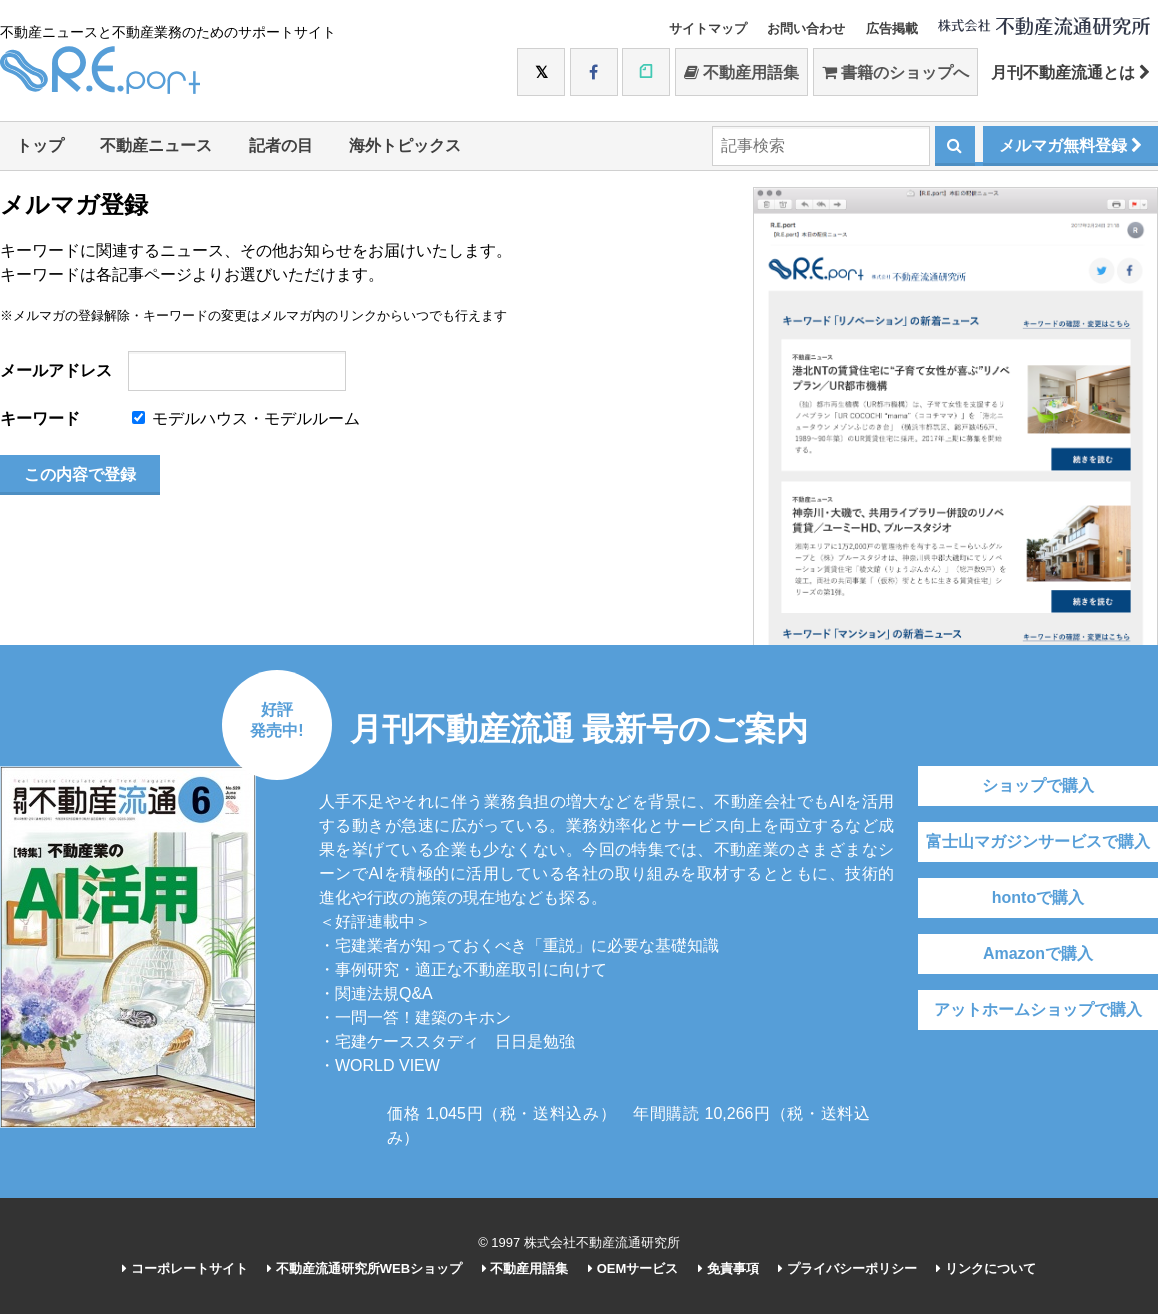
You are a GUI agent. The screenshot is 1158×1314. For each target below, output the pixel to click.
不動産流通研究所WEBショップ (364, 1268)
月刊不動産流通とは (1070, 72)
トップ (40, 145)
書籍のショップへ (895, 72)
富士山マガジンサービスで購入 (1038, 841)
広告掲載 (892, 28)
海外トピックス (405, 145)
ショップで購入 (1038, 785)
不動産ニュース (156, 145)
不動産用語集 (741, 72)
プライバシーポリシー (847, 1268)
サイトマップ (708, 28)
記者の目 (281, 145)
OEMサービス (633, 1268)
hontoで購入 (1038, 897)
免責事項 (728, 1268)
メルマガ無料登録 (1070, 145)
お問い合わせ (806, 28)
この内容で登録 (80, 474)
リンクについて (986, 1268)
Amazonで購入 (1038, 953)
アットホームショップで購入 (1038, 1009)
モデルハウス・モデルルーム (246, 418)
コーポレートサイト (185, 1268)
